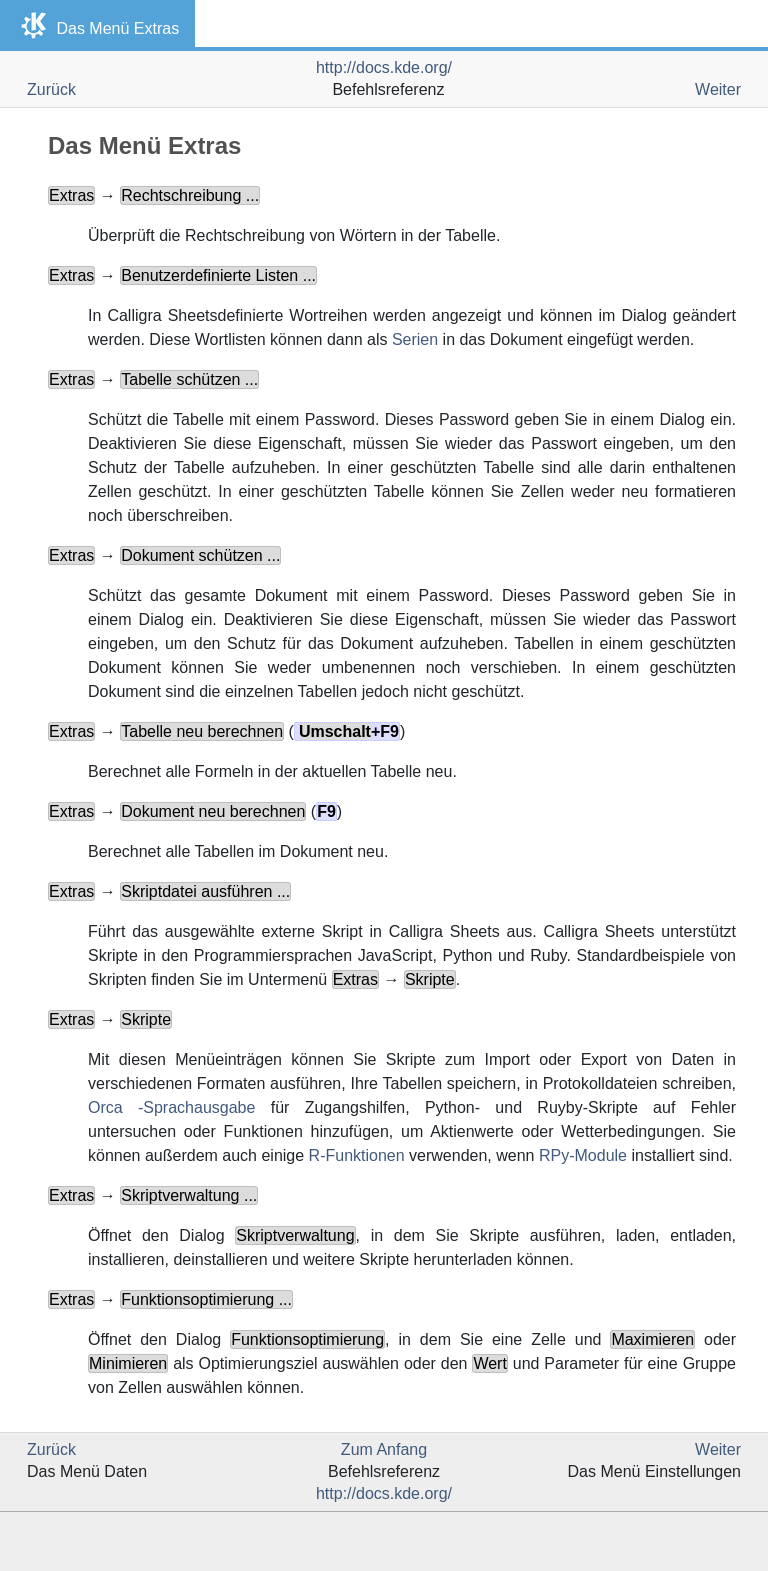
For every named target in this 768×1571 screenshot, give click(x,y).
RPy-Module (583, 1155)
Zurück (51, 89)
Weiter (718, 89)
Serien (415, 339)
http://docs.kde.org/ (384, 67)
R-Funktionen (357, 1155)
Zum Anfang (384, 1449)
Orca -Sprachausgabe (171, 1107)
